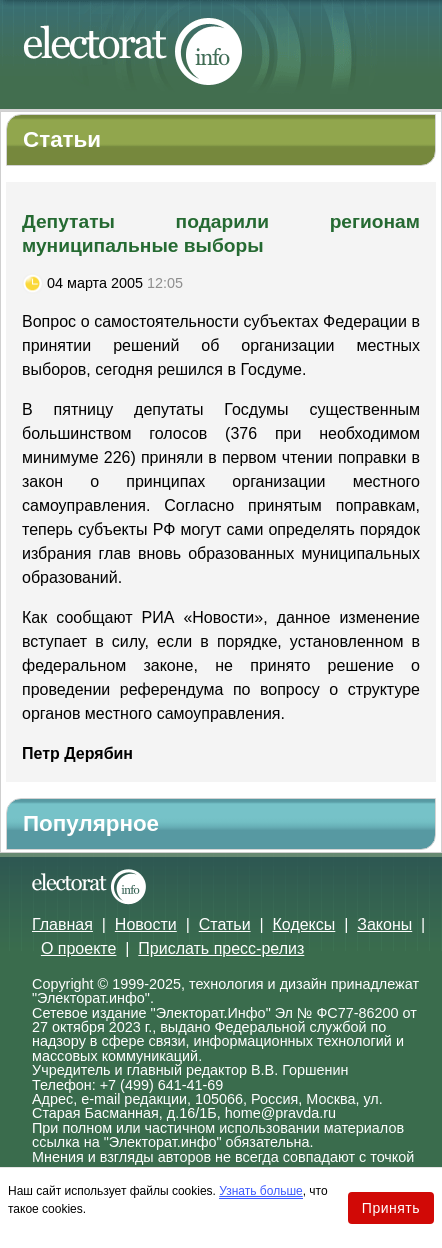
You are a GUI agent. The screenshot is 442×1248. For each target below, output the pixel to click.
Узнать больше (260, 1191)
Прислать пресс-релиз (221, 948)
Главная (62, 924)
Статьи (225, 924)
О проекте (78, 948)
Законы (384, 924)
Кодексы (304, 924)
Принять (391, 1208)
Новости (146, 924)
